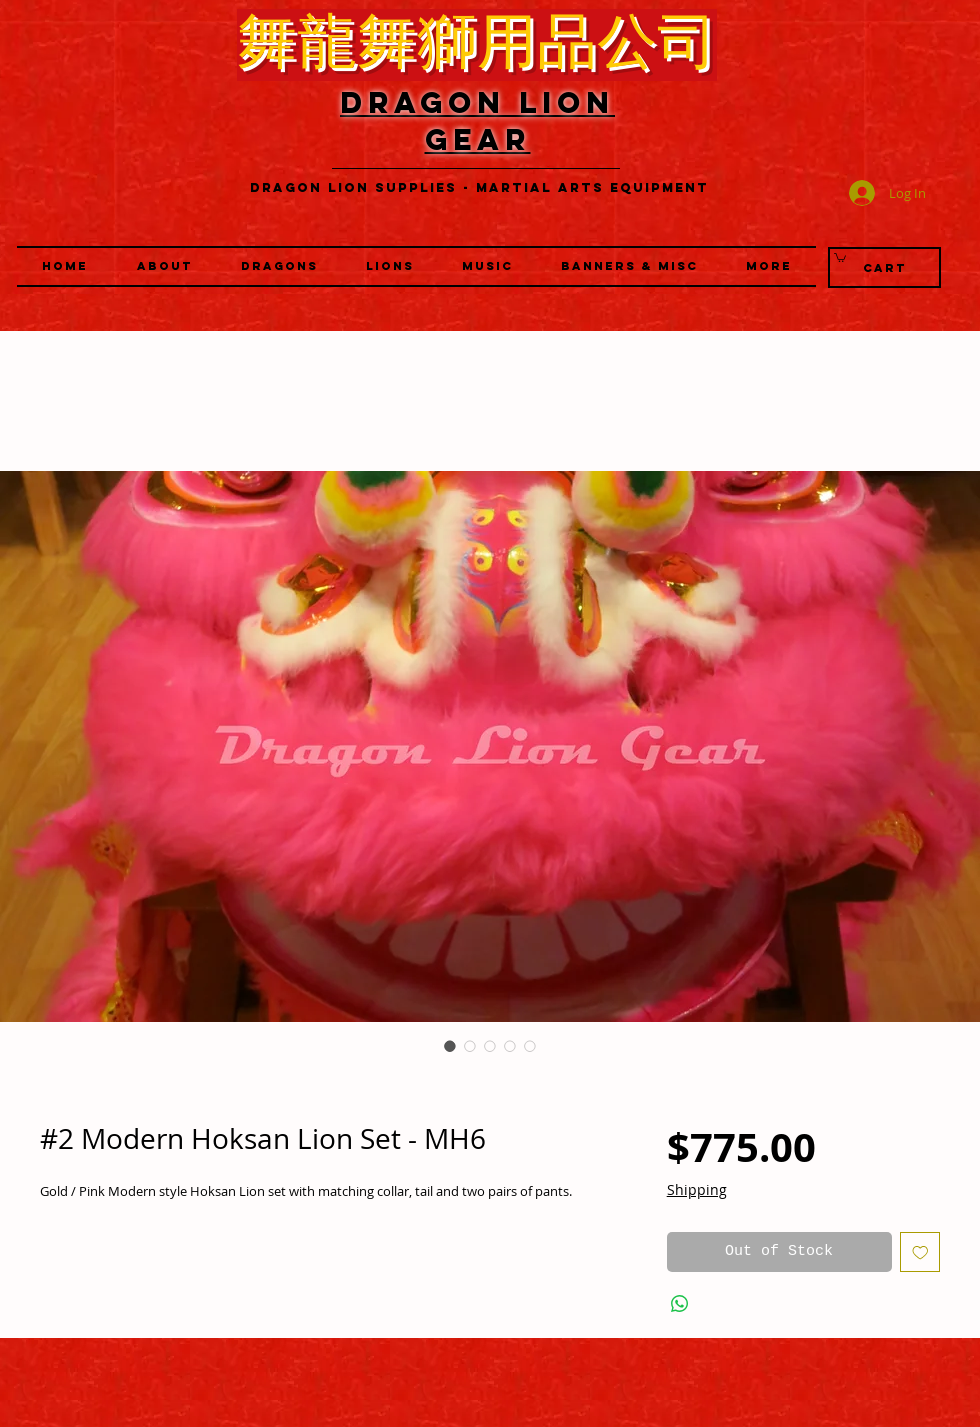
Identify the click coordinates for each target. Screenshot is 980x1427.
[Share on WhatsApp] (680, 1304)
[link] (840, 257)
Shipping (697, 1189)
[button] (390, 266)
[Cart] (884, 267)
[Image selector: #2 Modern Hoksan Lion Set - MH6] (450, 1046)
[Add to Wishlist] (920, 1252)
